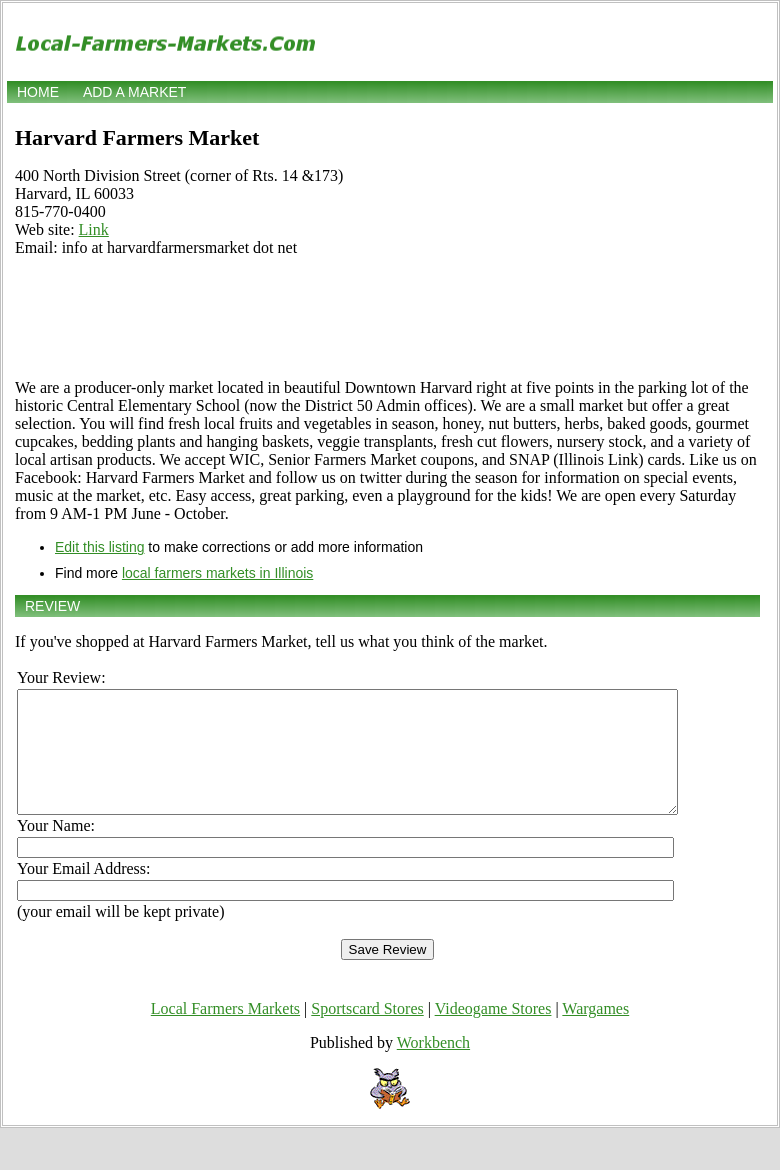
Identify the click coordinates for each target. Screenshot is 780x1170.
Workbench (433, 1066)
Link (94, 229)
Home (38, 92)
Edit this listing (99, 547)
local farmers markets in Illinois (217, 573)
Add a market (134, 92)
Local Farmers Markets (225, 1032)
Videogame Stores (493, 1032)
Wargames (595, 1032)
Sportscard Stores (367, 1032)
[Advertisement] (387, 318)
